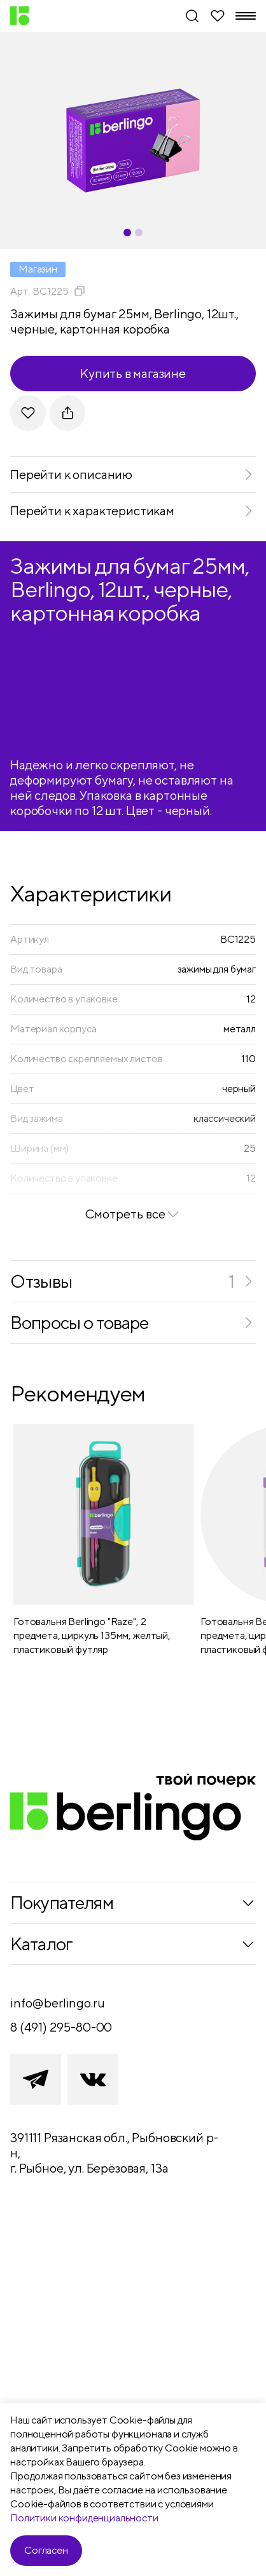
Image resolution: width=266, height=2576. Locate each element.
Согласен (46, 2550)
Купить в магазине (133, 373)
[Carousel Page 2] (139, 232)
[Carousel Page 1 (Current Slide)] (127, 232)
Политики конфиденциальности (84, 2518)
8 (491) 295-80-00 (61, 2027)
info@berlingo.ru (57, 2002)
